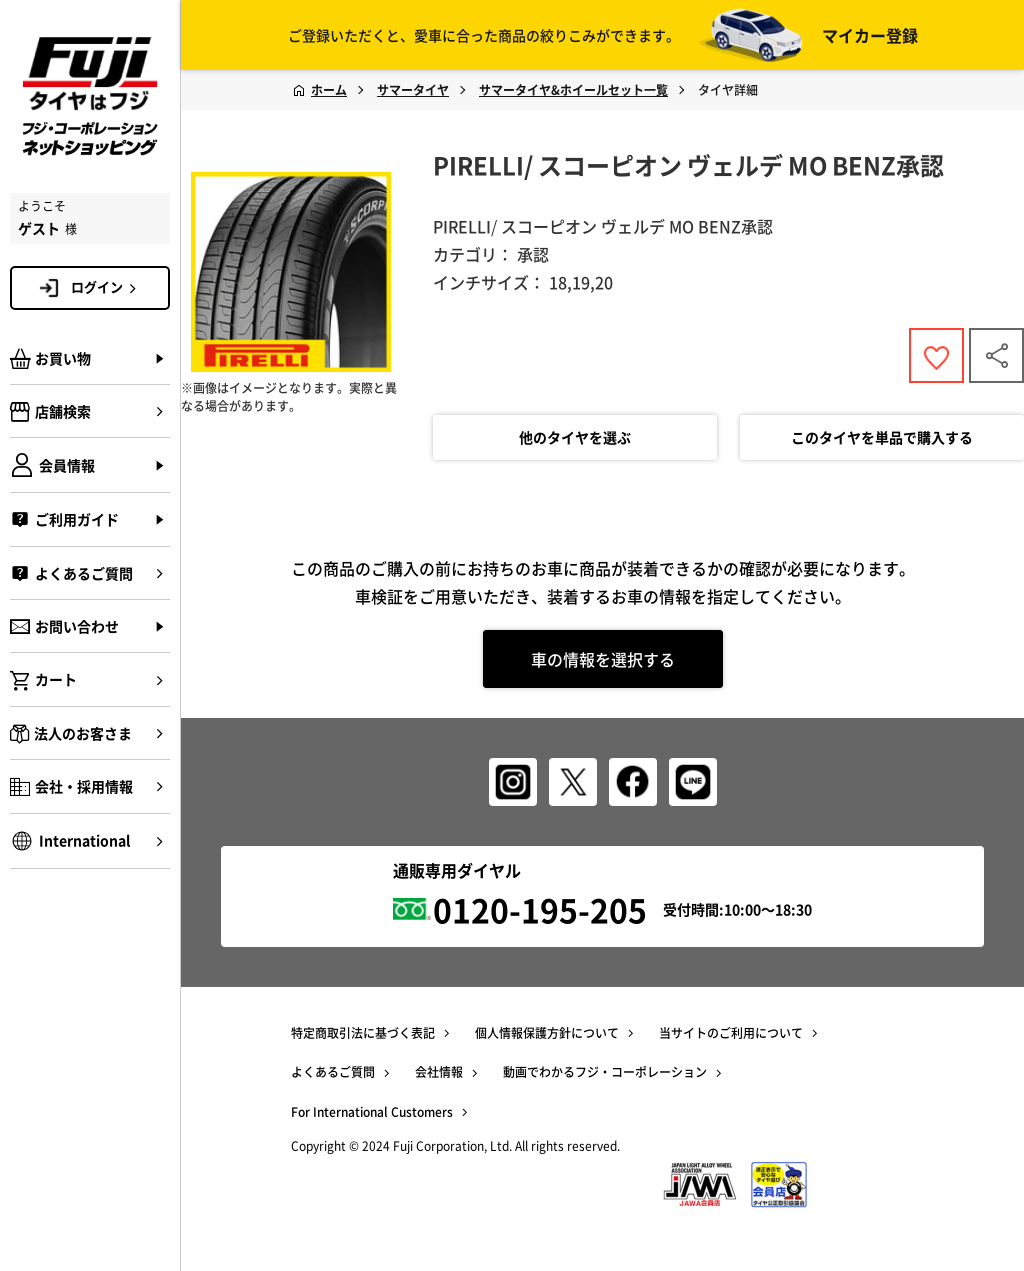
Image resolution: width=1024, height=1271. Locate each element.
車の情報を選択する (603, 659)
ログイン (107, 287)
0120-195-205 (540, 909)
